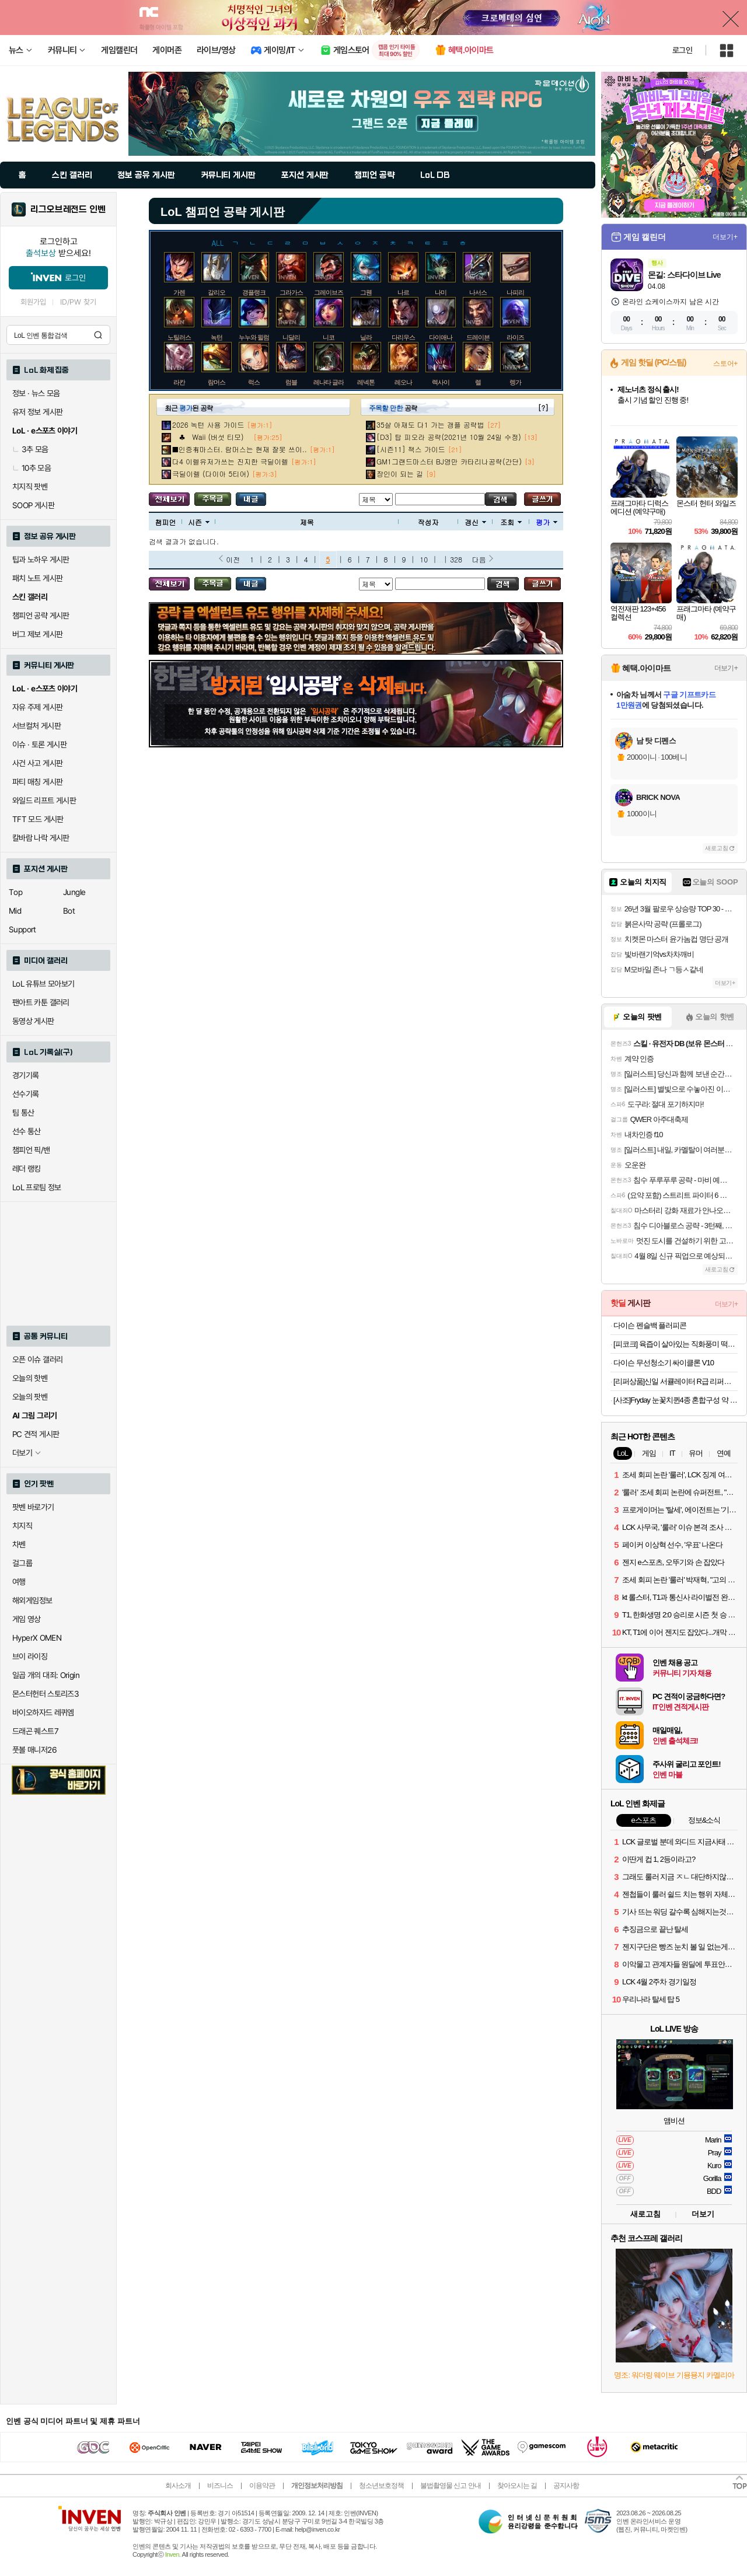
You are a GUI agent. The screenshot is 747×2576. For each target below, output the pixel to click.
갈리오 (216, 292)
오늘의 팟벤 (29, 1396)
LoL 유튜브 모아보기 (43, 983)
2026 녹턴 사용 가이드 (208, 424)
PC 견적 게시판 (35, 1434)
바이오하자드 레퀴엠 (43, 1712)
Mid (15, 910)
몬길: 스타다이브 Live (684, 274)
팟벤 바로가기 (33, 1507)
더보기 (703, 2214)
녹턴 (216, 337)
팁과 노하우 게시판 (40, 559)
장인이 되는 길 (399, 473)
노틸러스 (179, 337)
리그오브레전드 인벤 (68, 209)
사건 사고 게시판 (37, 763)
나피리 (515, 292)
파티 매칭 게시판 (37, 782)
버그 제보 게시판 (37, 634)
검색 (98, 335)
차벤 (19, 1544)
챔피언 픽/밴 (31, 1150)
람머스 (216, 382)
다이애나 (440, 337)
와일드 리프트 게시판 (44, 800)
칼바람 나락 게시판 (40, 838)
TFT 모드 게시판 (38, 819)
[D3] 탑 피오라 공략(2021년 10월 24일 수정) (448, 437)
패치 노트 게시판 (37, 578)
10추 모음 (31, 468)
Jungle (74, 892)
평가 (546, 522)
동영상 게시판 (33, 1021)
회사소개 (178, 2485)
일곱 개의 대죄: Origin (45, 1675)
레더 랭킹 (26, 1168)
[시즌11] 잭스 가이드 (410, 449)
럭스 (254, 382)
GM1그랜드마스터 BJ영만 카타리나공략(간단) (449, 461)
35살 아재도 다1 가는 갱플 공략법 (430, 424)
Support (22, 929)
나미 (440, 292)
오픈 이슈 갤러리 (37, 1359)
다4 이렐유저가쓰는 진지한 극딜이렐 (230, 461)
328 (456, 559)
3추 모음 (30, 449)
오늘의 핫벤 (29, 1378)
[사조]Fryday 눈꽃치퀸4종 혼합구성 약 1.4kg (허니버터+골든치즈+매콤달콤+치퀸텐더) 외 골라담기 (675, 1400)
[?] (543, 407)
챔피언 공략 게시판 (40, 615)
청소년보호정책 (381, 2485)
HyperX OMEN (36, 1637)
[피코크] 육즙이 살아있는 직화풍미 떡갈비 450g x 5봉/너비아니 (675, 1344)
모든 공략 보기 (169, 499)
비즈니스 (220, 2485)
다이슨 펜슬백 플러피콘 (649, 1325)
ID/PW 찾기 (78, 302)
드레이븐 (478, 337)
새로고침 (716, 848)
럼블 (291, 382)
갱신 (475, 522)
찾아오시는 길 (517, 2485)
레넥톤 (366, 382)
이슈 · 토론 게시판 (39, 744)
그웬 (366, 292)
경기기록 (25, 1075)
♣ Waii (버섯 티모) (211, 437)
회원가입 (33, 302)
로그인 (682, 50)
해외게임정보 (32, 1600)
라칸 (179, 382)
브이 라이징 (29, 1656)
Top (15, 892)
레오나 (403, 382)
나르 (403, 292)
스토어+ (725, 363)
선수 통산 (26, 1131)
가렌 (179, 292)
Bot (69, 910)
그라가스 (291, 292)
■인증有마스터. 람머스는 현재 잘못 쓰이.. (239, 449)
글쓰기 (542, 499)
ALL (218, 241)
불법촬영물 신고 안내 (450, 2485)
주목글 (212, 499)
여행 (19, 1581)
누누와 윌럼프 (257, 337)
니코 (328, 337)
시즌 (199, 522)
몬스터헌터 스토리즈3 (45, 1693)
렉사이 (440, 382)
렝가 (515, 382)
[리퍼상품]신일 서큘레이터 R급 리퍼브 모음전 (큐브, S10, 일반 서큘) (675, 1381)
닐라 (366, 337)
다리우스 (403, 337)
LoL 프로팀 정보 (36, 1187)
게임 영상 (26, 1619)
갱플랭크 (254, 292)
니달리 (291, 337)
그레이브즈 (328, 292)
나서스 (478, 292)
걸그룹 (22, 1563)
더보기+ (725, 236)
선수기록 (25, 1094)
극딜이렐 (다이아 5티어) (210, 473)
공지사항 (566, 2485)
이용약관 (262, 2485)
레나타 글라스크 (334, 382)
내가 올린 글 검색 (251, 499)
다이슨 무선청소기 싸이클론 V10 (663, 1362)
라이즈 (515, 337)
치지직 (22, 1525)
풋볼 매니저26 (34, 1749)
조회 (511, 522)
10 (424, 559)
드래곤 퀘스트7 (35, 1731)
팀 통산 (23, 1112)
